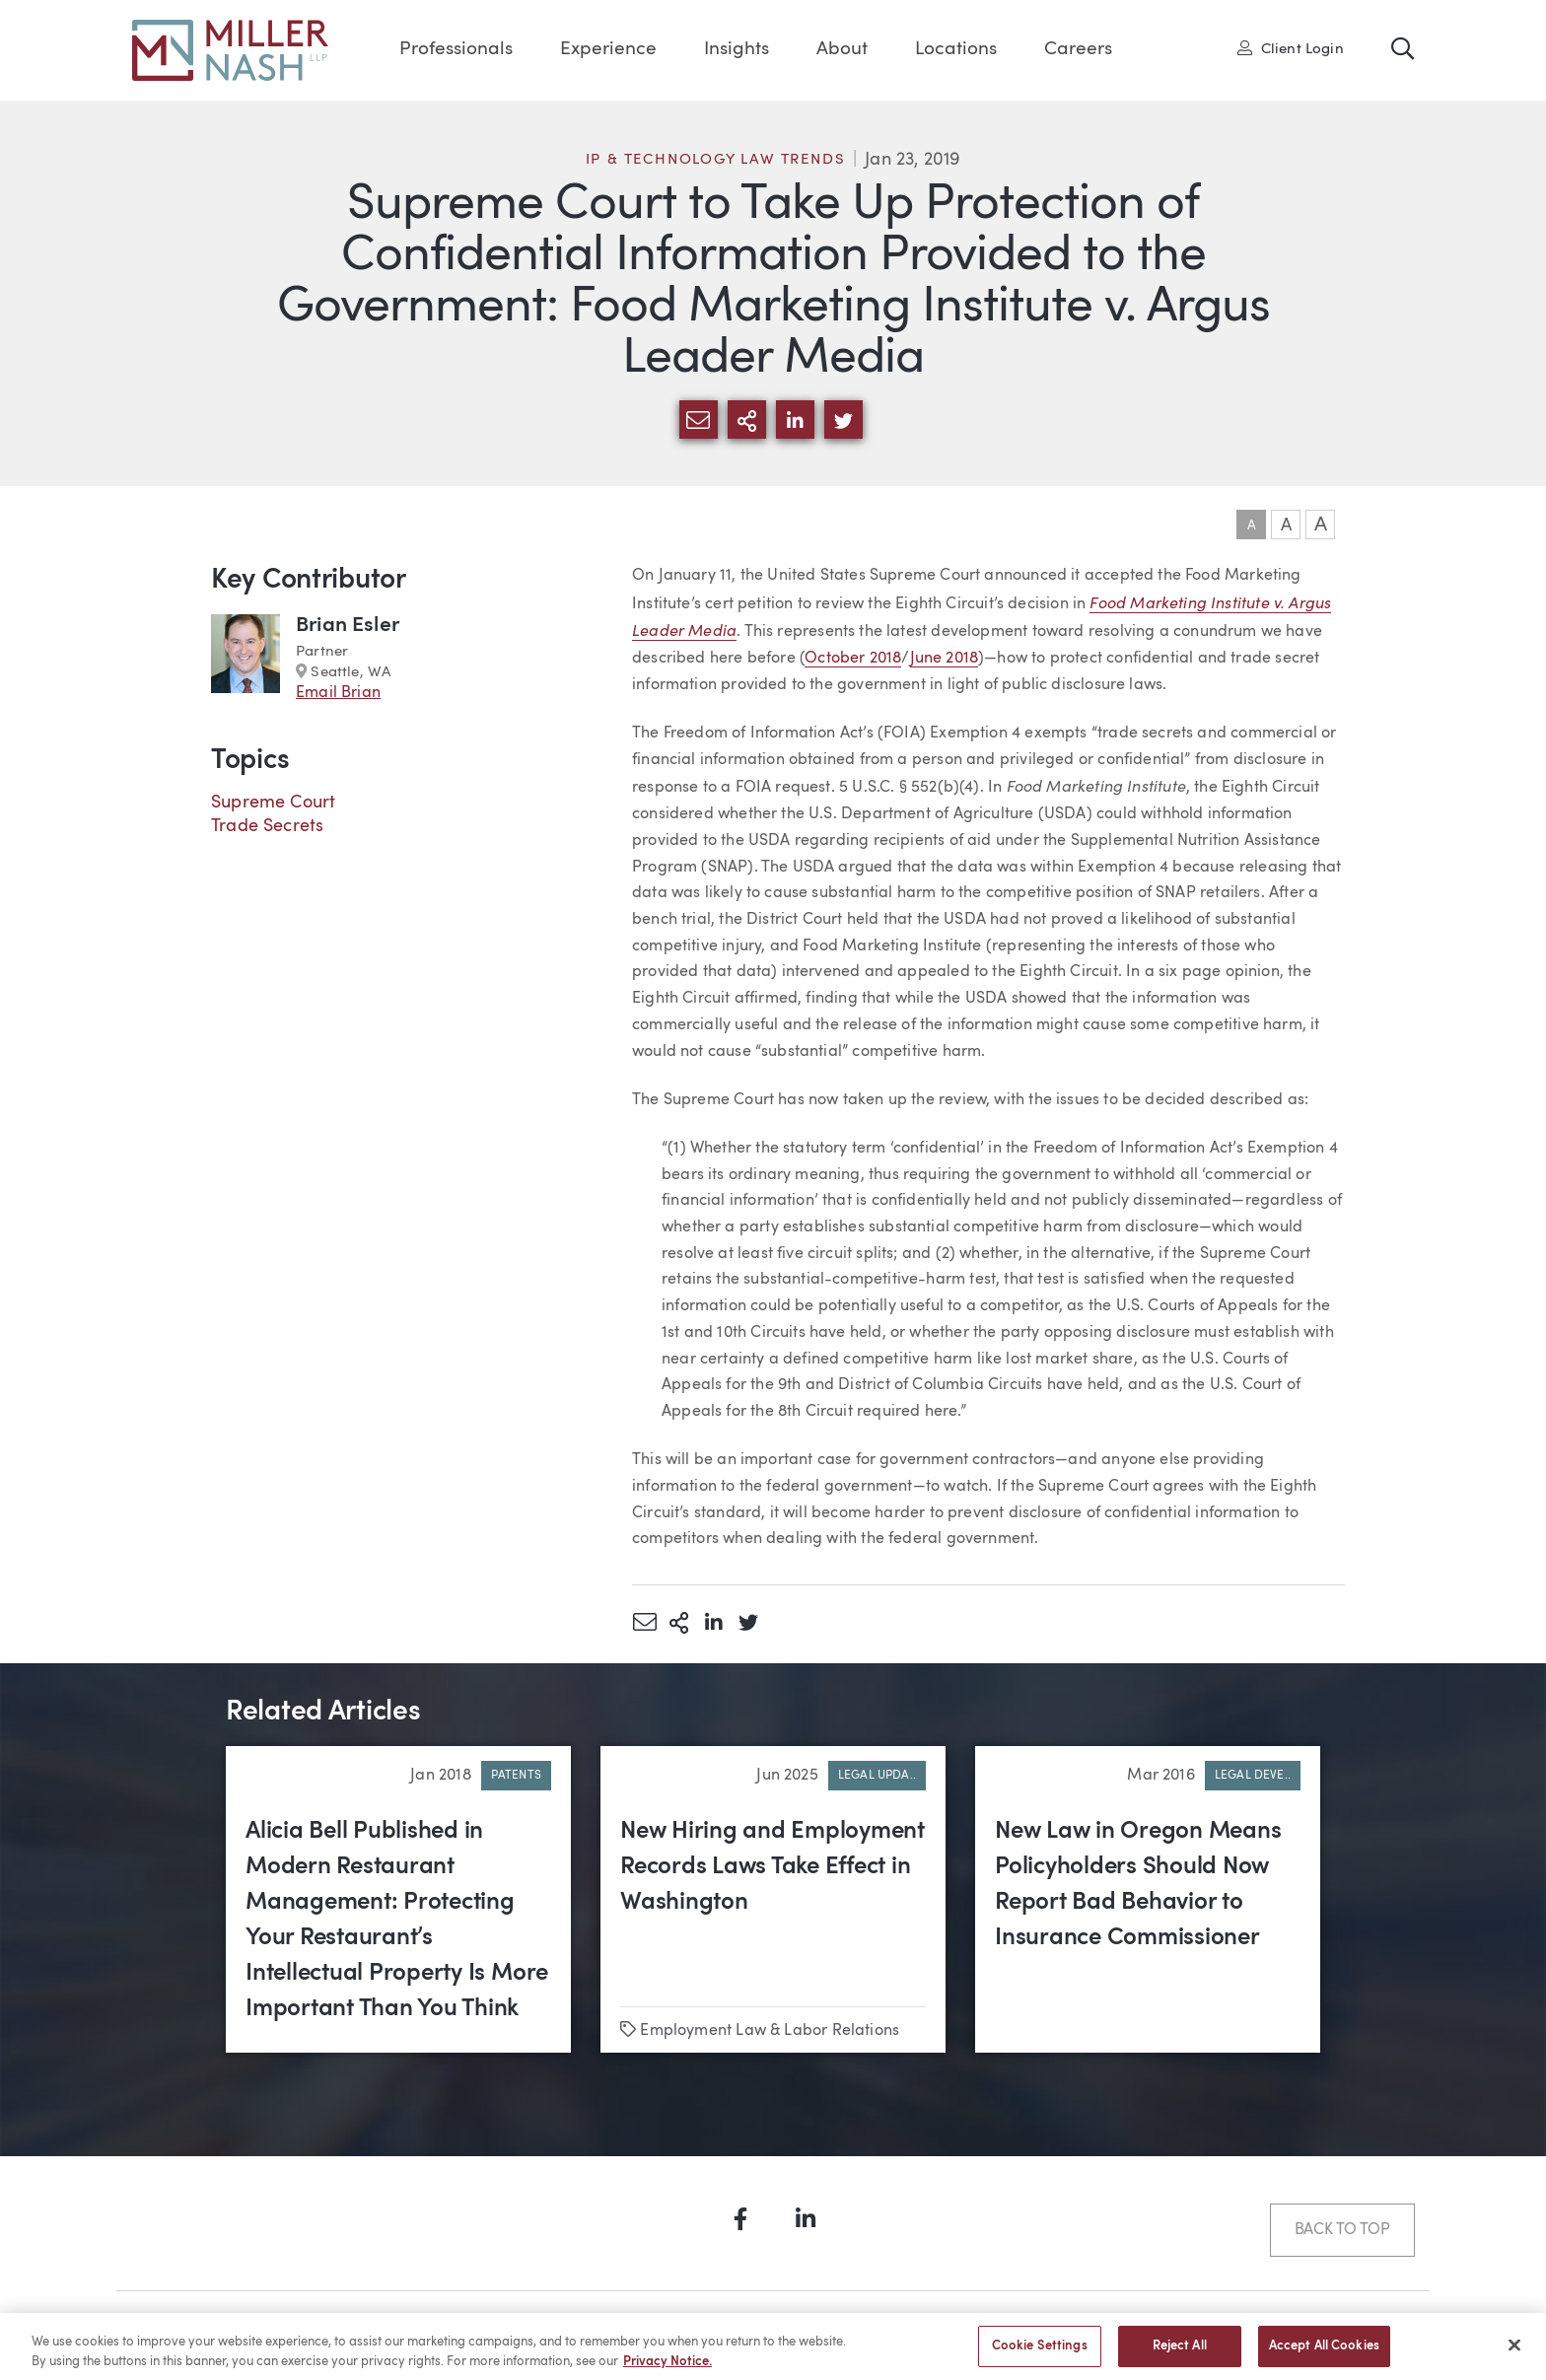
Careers (1078, 49)
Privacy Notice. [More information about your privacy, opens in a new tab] (667, 2368)
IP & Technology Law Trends (716, 160)
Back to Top (1342, 2230)
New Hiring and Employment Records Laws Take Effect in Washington (772, 1867)
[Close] (1514, 2352)
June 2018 (944, 658)
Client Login (1290, 48)
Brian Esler (347, 625)
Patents (516, 1776)
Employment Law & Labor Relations (769, 2031)
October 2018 (853, 658)
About (842, 49)
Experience (608, 49)
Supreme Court (273, 802)
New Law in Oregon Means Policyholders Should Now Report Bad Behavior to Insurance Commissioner (1138, 1885)
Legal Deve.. (1253, 1776)
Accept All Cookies (1324, 2353)
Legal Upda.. (877, 1776)
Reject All (1180, 2353)
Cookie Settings (1040, 2353)
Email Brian (338, 693)
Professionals (456, 49)
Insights (736, 49)
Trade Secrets (267, 826)
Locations (956, 49)
